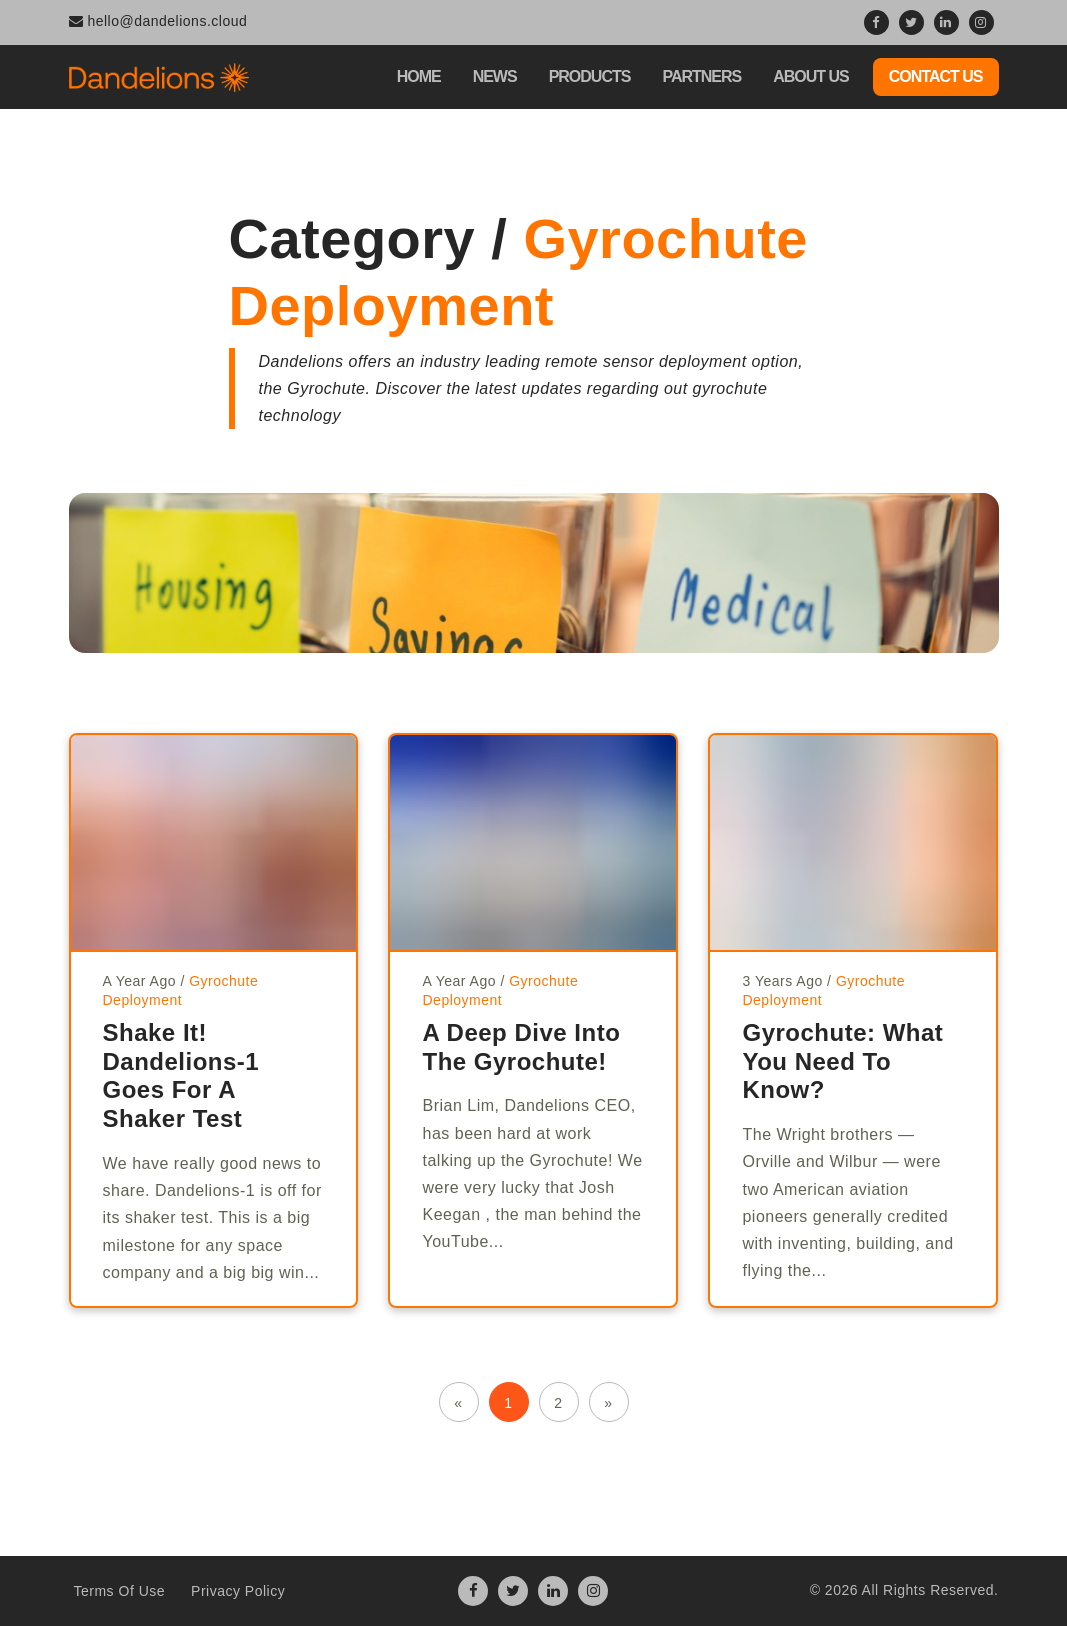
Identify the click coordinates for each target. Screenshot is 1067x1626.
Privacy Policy (238, 1591)
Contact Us (936, 76)
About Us (811, 76)
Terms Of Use (120, 1591)
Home (419, 76)
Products (590, 76)
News (495, 76)
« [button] (458, 1403)
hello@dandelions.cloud (158, 21)
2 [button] (558, 1403)
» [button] (608, 1403)
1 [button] (508, 1403)
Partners (701, 76)
